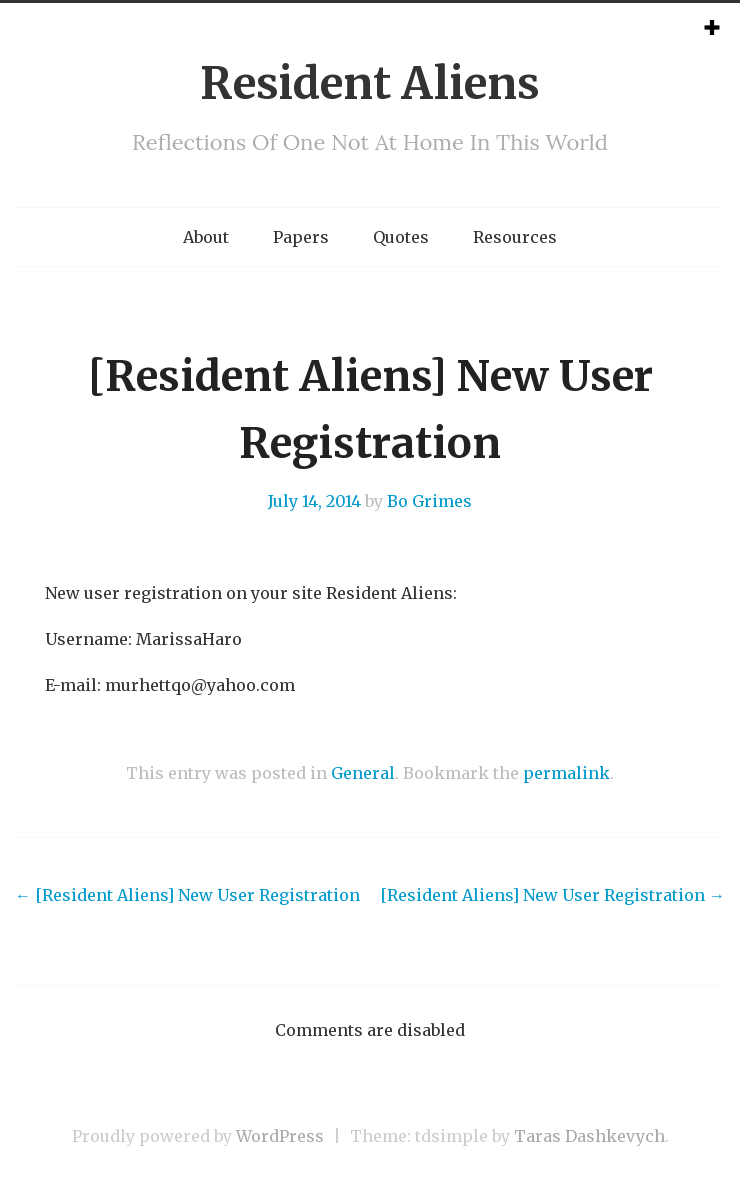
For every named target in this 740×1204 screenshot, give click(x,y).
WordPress (280, 1136)
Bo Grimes (429, 501)
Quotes (401, 237)
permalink (566, 773)
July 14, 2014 (314, 501)
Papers (301, 237)
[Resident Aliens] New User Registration (187, 895)
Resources (515, 237)
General (363, 773)
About (206, 237)
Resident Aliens (370, 83)
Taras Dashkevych (589, 1136)
